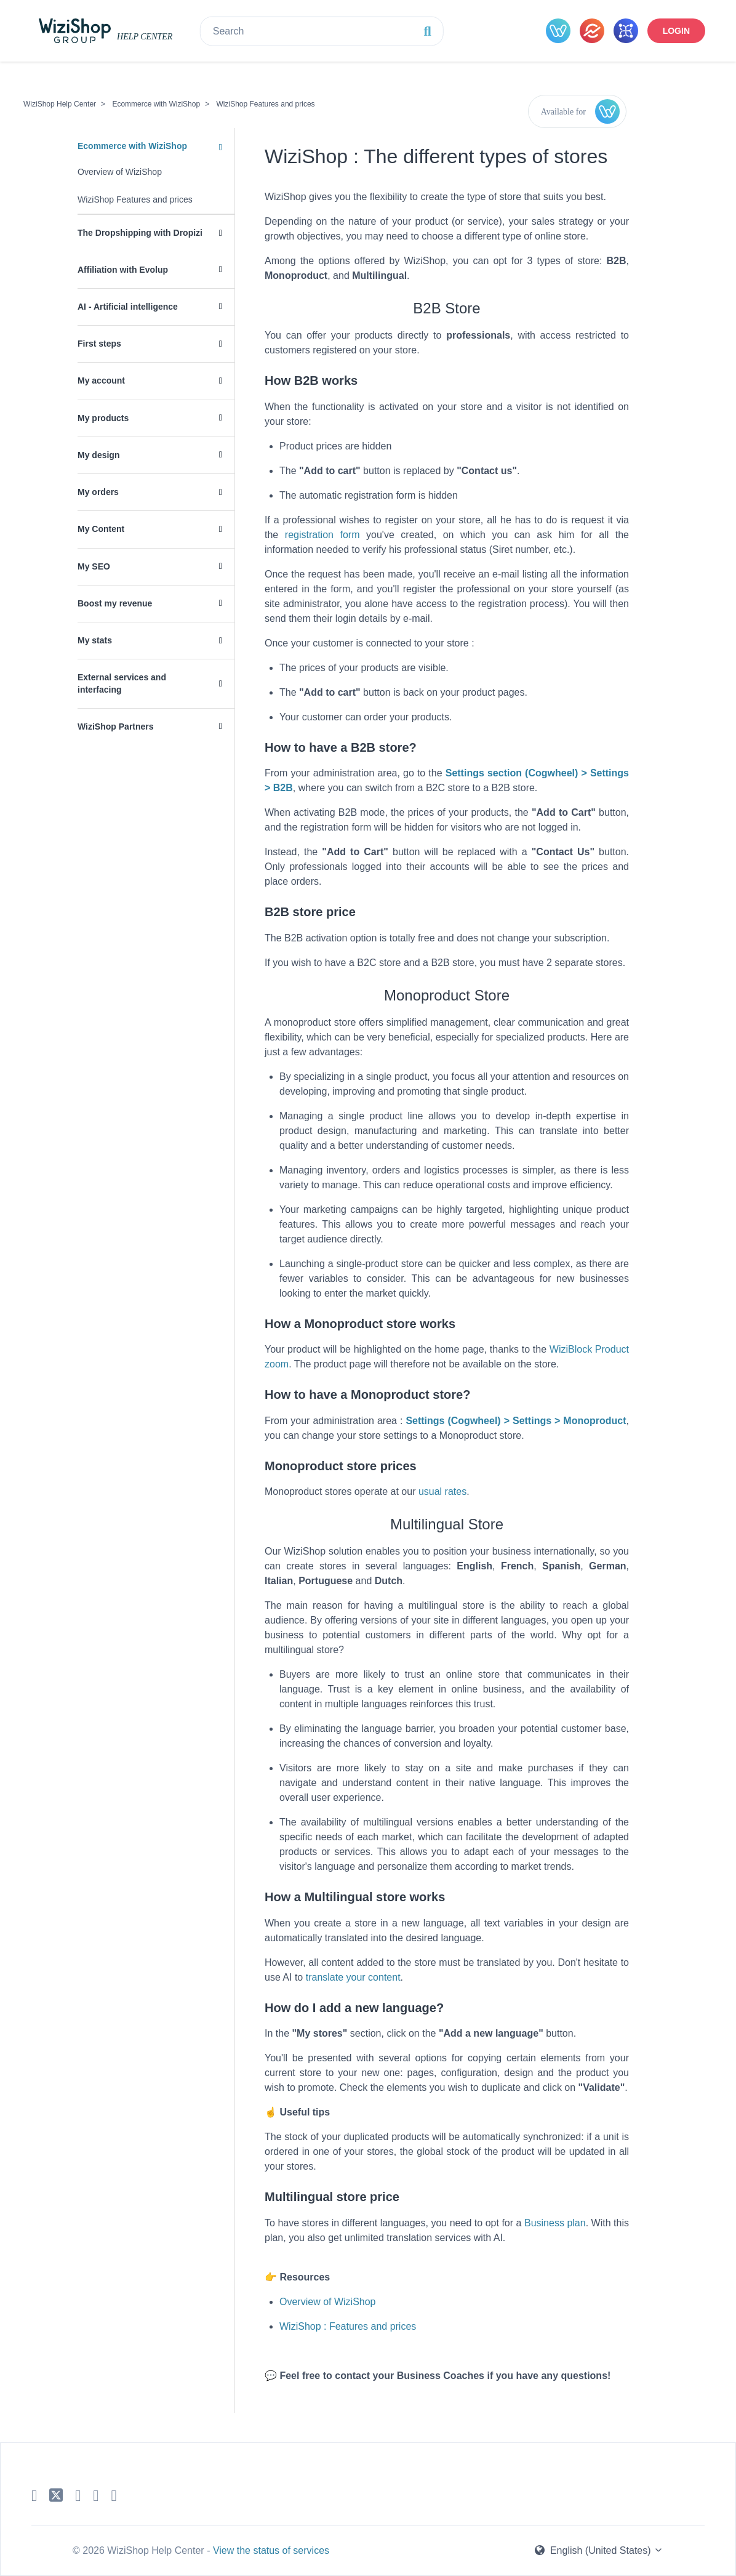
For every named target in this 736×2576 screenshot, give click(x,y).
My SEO (94, 566)
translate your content (353, 1977)
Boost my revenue (115, 603)
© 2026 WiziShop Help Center (140, 2550)
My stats (95, 640)
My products (103, 418)
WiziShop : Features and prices (347, 2326)
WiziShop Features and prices (266, 104)
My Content (101, 529)
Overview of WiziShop (120, 172)
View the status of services (271, 2550)
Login (676, 31)
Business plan (555, 2223)
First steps (99, 343)
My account (101, 380)
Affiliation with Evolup (123, 270)
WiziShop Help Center (59, 104)
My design (98, 455)
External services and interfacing (122, 683)
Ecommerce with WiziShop (156, 104)
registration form (322, 534)
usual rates (442, 1491)
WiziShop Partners (116, 726)
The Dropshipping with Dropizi (140, 233)
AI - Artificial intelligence (128, 307)
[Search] (322, 31)
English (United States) (599, 2550)
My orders (98, 492)
